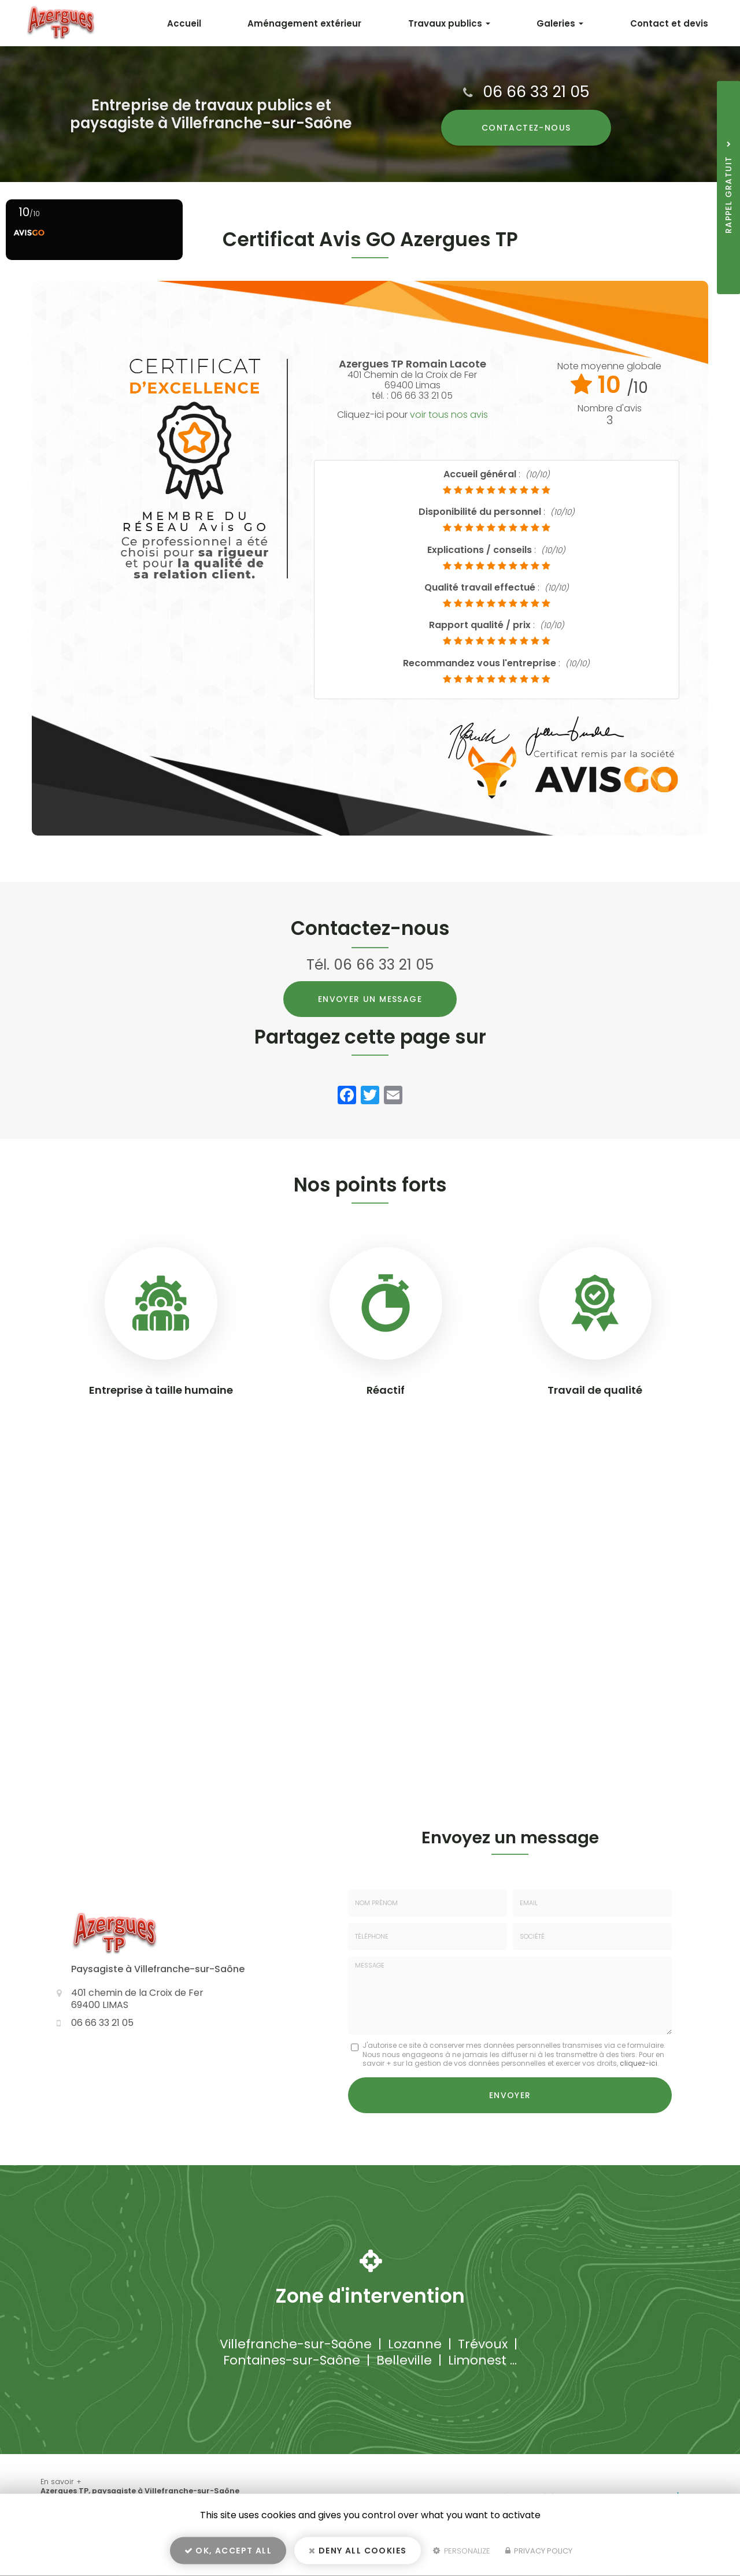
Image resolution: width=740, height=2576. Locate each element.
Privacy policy (538, 2550)
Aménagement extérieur (304, 23)
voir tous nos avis (449, 414)
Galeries (559, 23)
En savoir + (61, 2481)
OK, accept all (228, 2550)
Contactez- (526, 127)
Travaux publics (449, 23)
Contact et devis (669, 23)
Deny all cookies (357, 2550)
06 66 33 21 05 (536, 91)
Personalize (461, 2550)
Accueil (184, 23)
